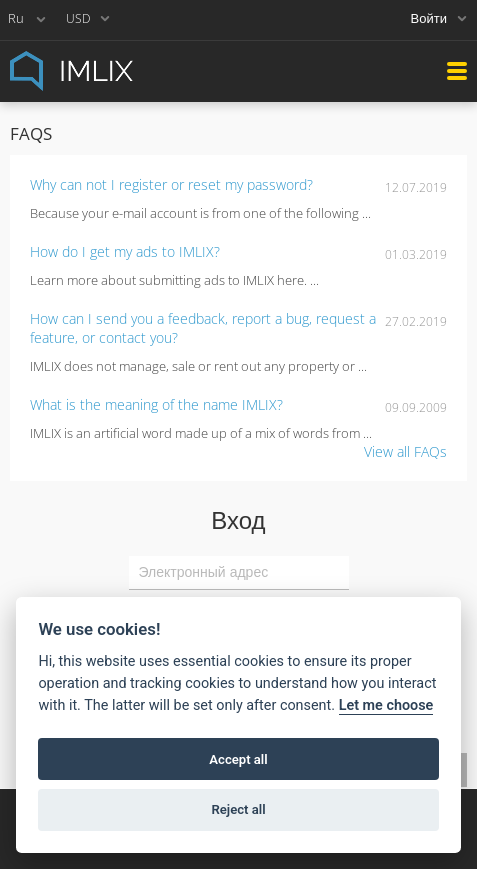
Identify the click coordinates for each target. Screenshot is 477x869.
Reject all (238, 809)
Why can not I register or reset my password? (171, 184)
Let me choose (386, 705)
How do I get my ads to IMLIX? (125, 251)
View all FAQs (405, 451)
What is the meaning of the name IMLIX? (156, 404)
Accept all (238, 759)
